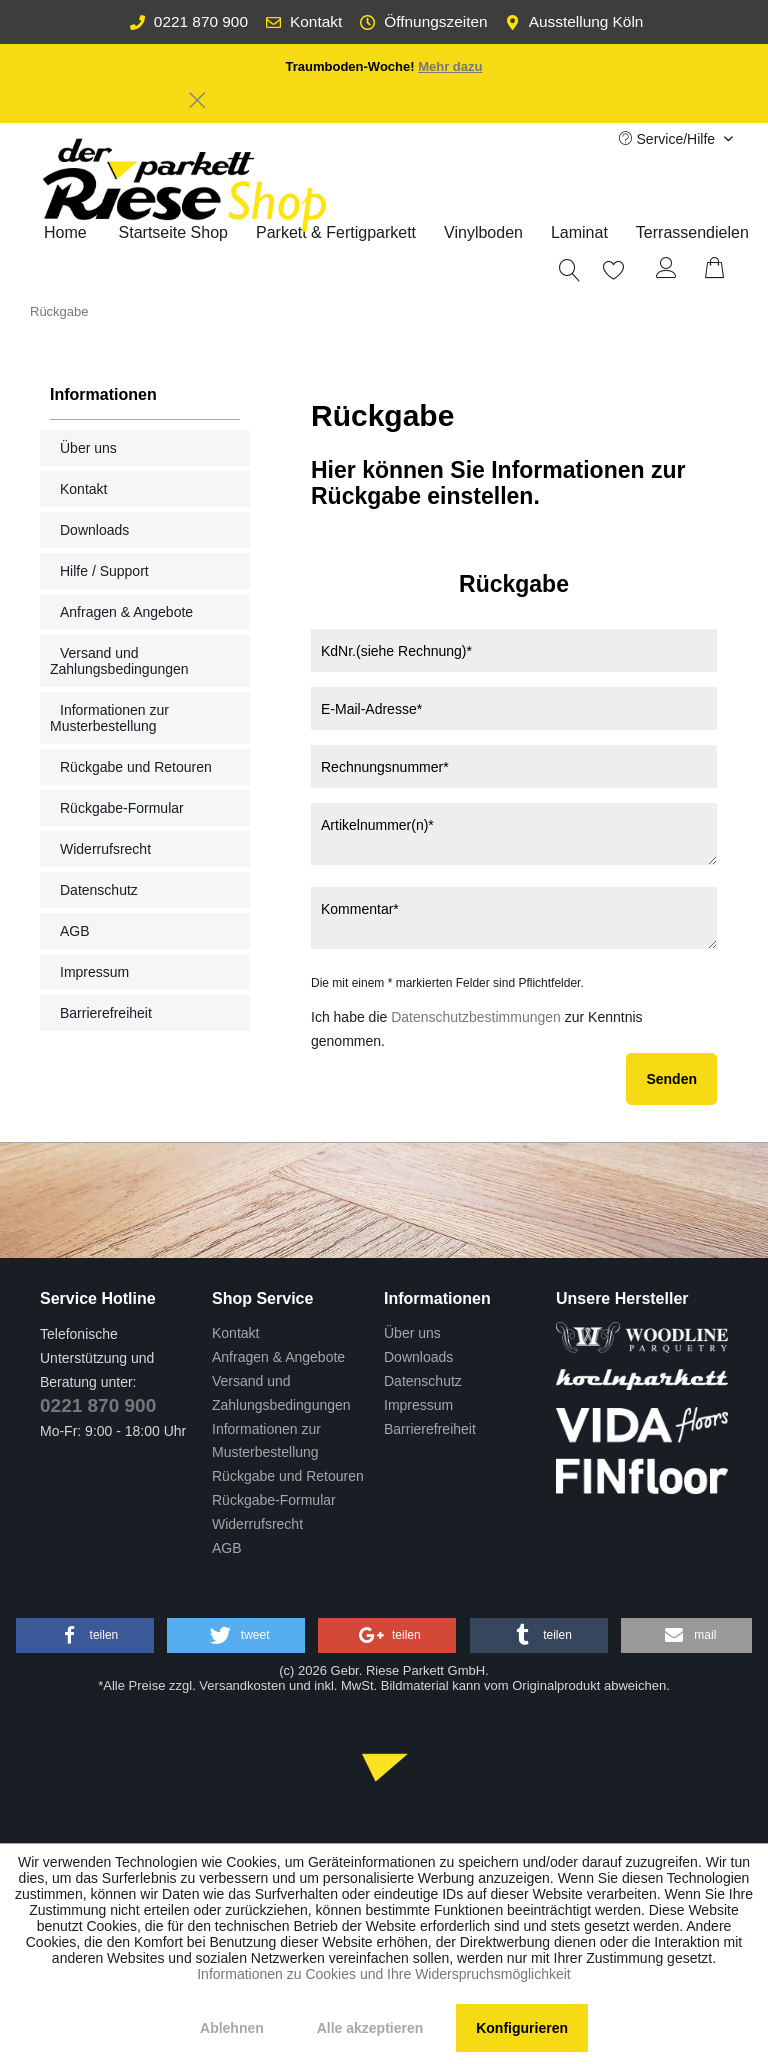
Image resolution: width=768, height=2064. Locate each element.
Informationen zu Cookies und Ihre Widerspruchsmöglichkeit (384, 1974)
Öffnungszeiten (423, 21)
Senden (671, 1079)
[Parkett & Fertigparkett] (336, 233)
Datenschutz (99, 890)
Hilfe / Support (104, 571)
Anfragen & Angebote (126, 612)
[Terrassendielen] (692, 233)
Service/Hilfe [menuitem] (669, 139)
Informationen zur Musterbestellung (109, 718)
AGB (75, 931)
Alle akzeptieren (370, 2028)
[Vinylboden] (483, 233)
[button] (85, 1635)
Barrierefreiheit (106, 1013)
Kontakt (304, 21)
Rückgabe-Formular (122, 808)
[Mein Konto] (667, 270)
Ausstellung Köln (574, 21)
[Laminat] (579, 233)
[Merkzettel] (603, 270)
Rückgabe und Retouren (136, 767)
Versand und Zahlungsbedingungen (119, 661)
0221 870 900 (189, 21)
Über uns (88, 448)
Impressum (94, 972)
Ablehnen (232, 2028)
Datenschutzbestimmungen (476, 1017)
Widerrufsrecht (105, 849)
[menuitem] (336, 233)
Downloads (94, 530)
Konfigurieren (522, 2028)
